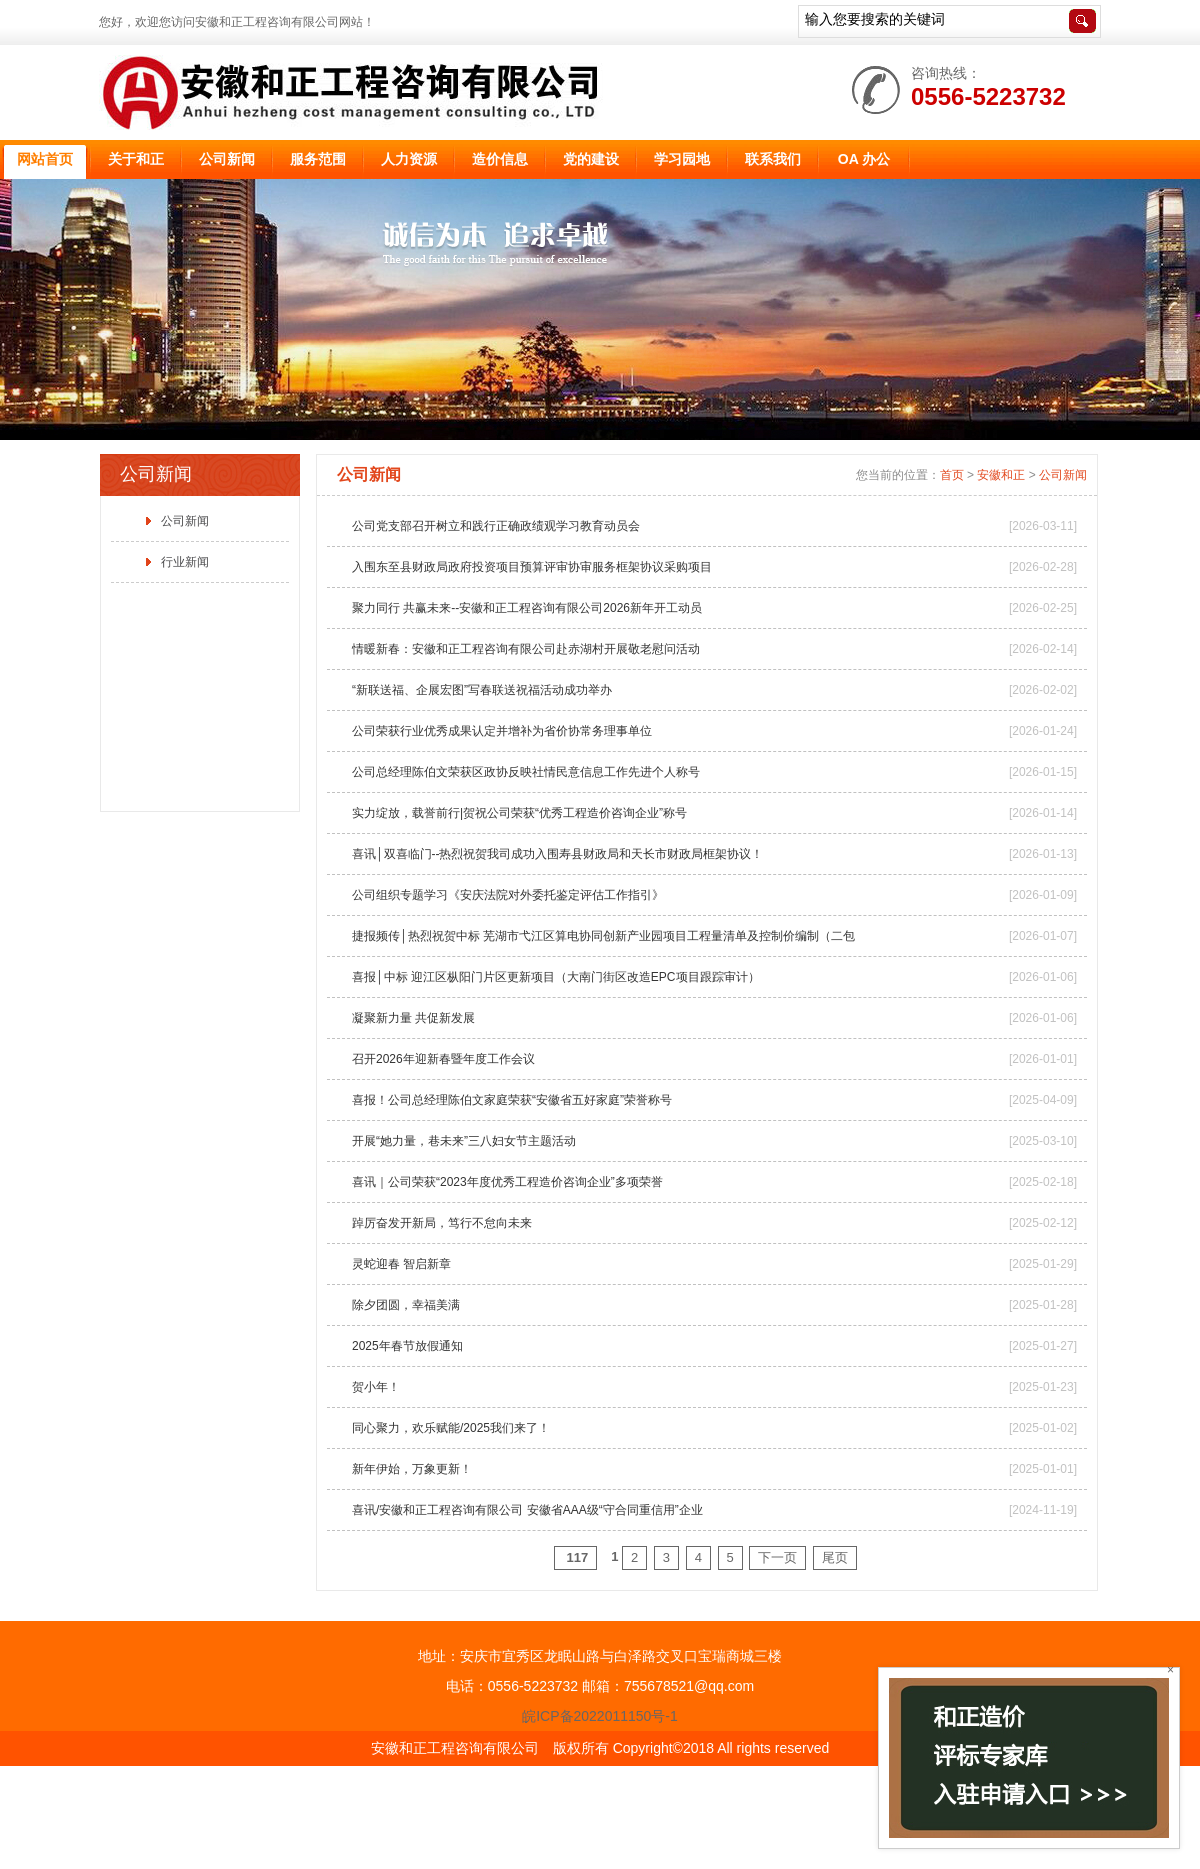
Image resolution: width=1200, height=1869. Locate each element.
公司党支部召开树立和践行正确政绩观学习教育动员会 (496, 526)
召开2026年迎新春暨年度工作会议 (443, 1059)
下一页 (777, 1557)
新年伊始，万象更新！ (412, 1469)
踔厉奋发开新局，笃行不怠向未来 (442, 1223)
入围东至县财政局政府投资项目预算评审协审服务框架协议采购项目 (532, 567)
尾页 (835, 1557)
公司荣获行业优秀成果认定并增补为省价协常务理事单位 (502, 731)
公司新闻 (185, 521)
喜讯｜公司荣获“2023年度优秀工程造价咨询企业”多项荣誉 (507, 1182)
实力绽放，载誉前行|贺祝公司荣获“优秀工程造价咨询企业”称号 (519, 813)
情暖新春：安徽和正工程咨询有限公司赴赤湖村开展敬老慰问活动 (526, 649)
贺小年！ (376, 1387)
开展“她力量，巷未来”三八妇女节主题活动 (464, 1141)
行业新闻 (185, 562)
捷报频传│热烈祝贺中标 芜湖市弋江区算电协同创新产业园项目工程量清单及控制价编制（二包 (603, 936)
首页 (952, 475)
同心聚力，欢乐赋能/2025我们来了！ (451, 1428)
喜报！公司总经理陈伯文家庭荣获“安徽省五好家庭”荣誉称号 (512, 1100)
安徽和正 (1001, 475)
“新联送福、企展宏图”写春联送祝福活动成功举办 (482, 690)
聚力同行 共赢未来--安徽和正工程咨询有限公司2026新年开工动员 (527, 608)
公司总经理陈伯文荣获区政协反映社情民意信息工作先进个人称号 (526, 772)
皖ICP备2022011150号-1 (600, 1716)
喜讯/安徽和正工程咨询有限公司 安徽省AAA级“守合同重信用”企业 (527, 1510)
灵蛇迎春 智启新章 (401, 1264)
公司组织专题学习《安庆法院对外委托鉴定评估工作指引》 (508, 895)
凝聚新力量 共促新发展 (413, 1018)
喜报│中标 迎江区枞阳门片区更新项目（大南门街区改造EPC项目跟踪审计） (556, 977)
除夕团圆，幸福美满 (406, 1305)
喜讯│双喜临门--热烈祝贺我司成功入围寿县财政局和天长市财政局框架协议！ (558, 854)
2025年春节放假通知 (407, 1346)
